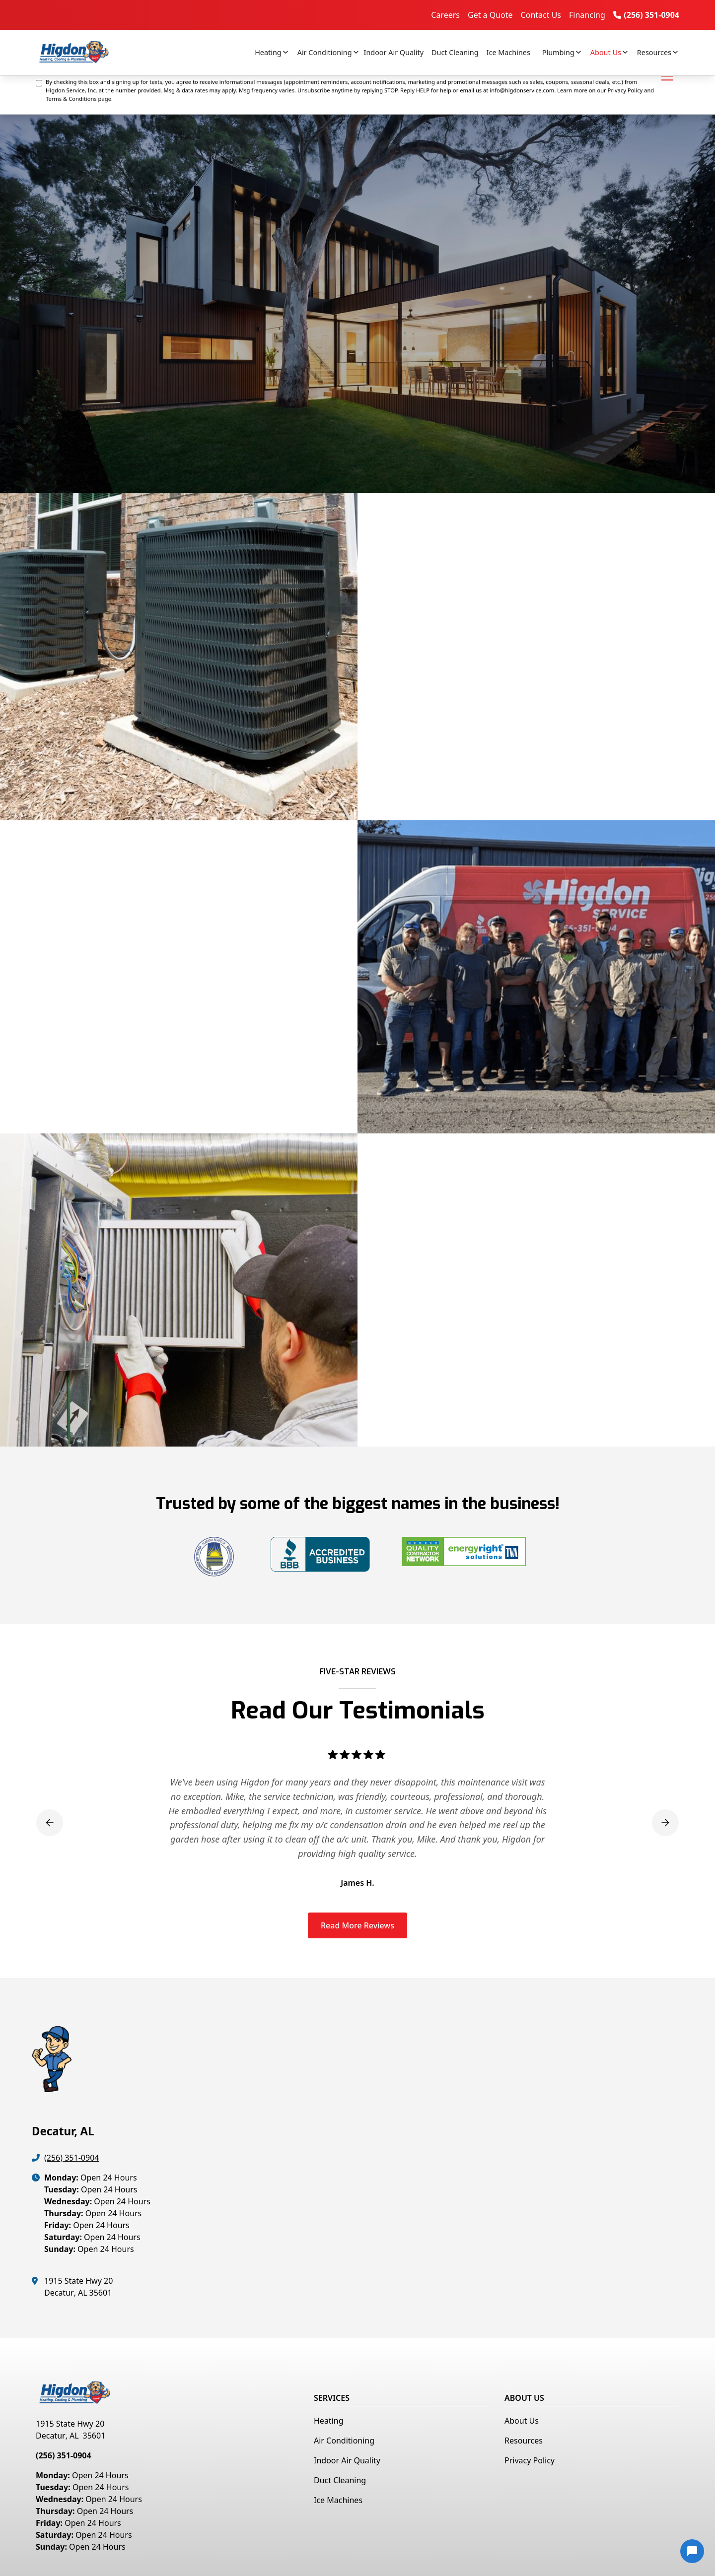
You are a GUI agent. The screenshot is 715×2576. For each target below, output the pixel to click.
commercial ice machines (473, 727)
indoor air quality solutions (526, 713)
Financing (587, 14)
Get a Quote (490, 14)
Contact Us (541, 14)
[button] (268, 52)
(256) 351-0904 (71, 2157)
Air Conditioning (324, 52)
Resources (654, 52)
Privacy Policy (529, 2460)
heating (378, 713)
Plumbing (558, 52)
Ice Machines (508, 52)
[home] (83, 52)
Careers (445, 14)
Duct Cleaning (455, 52)
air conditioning (432, 713)
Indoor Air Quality (394, 52)
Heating (268, 52)
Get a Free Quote (407, 777)
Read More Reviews (357, 1925)
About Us (605, 52)
